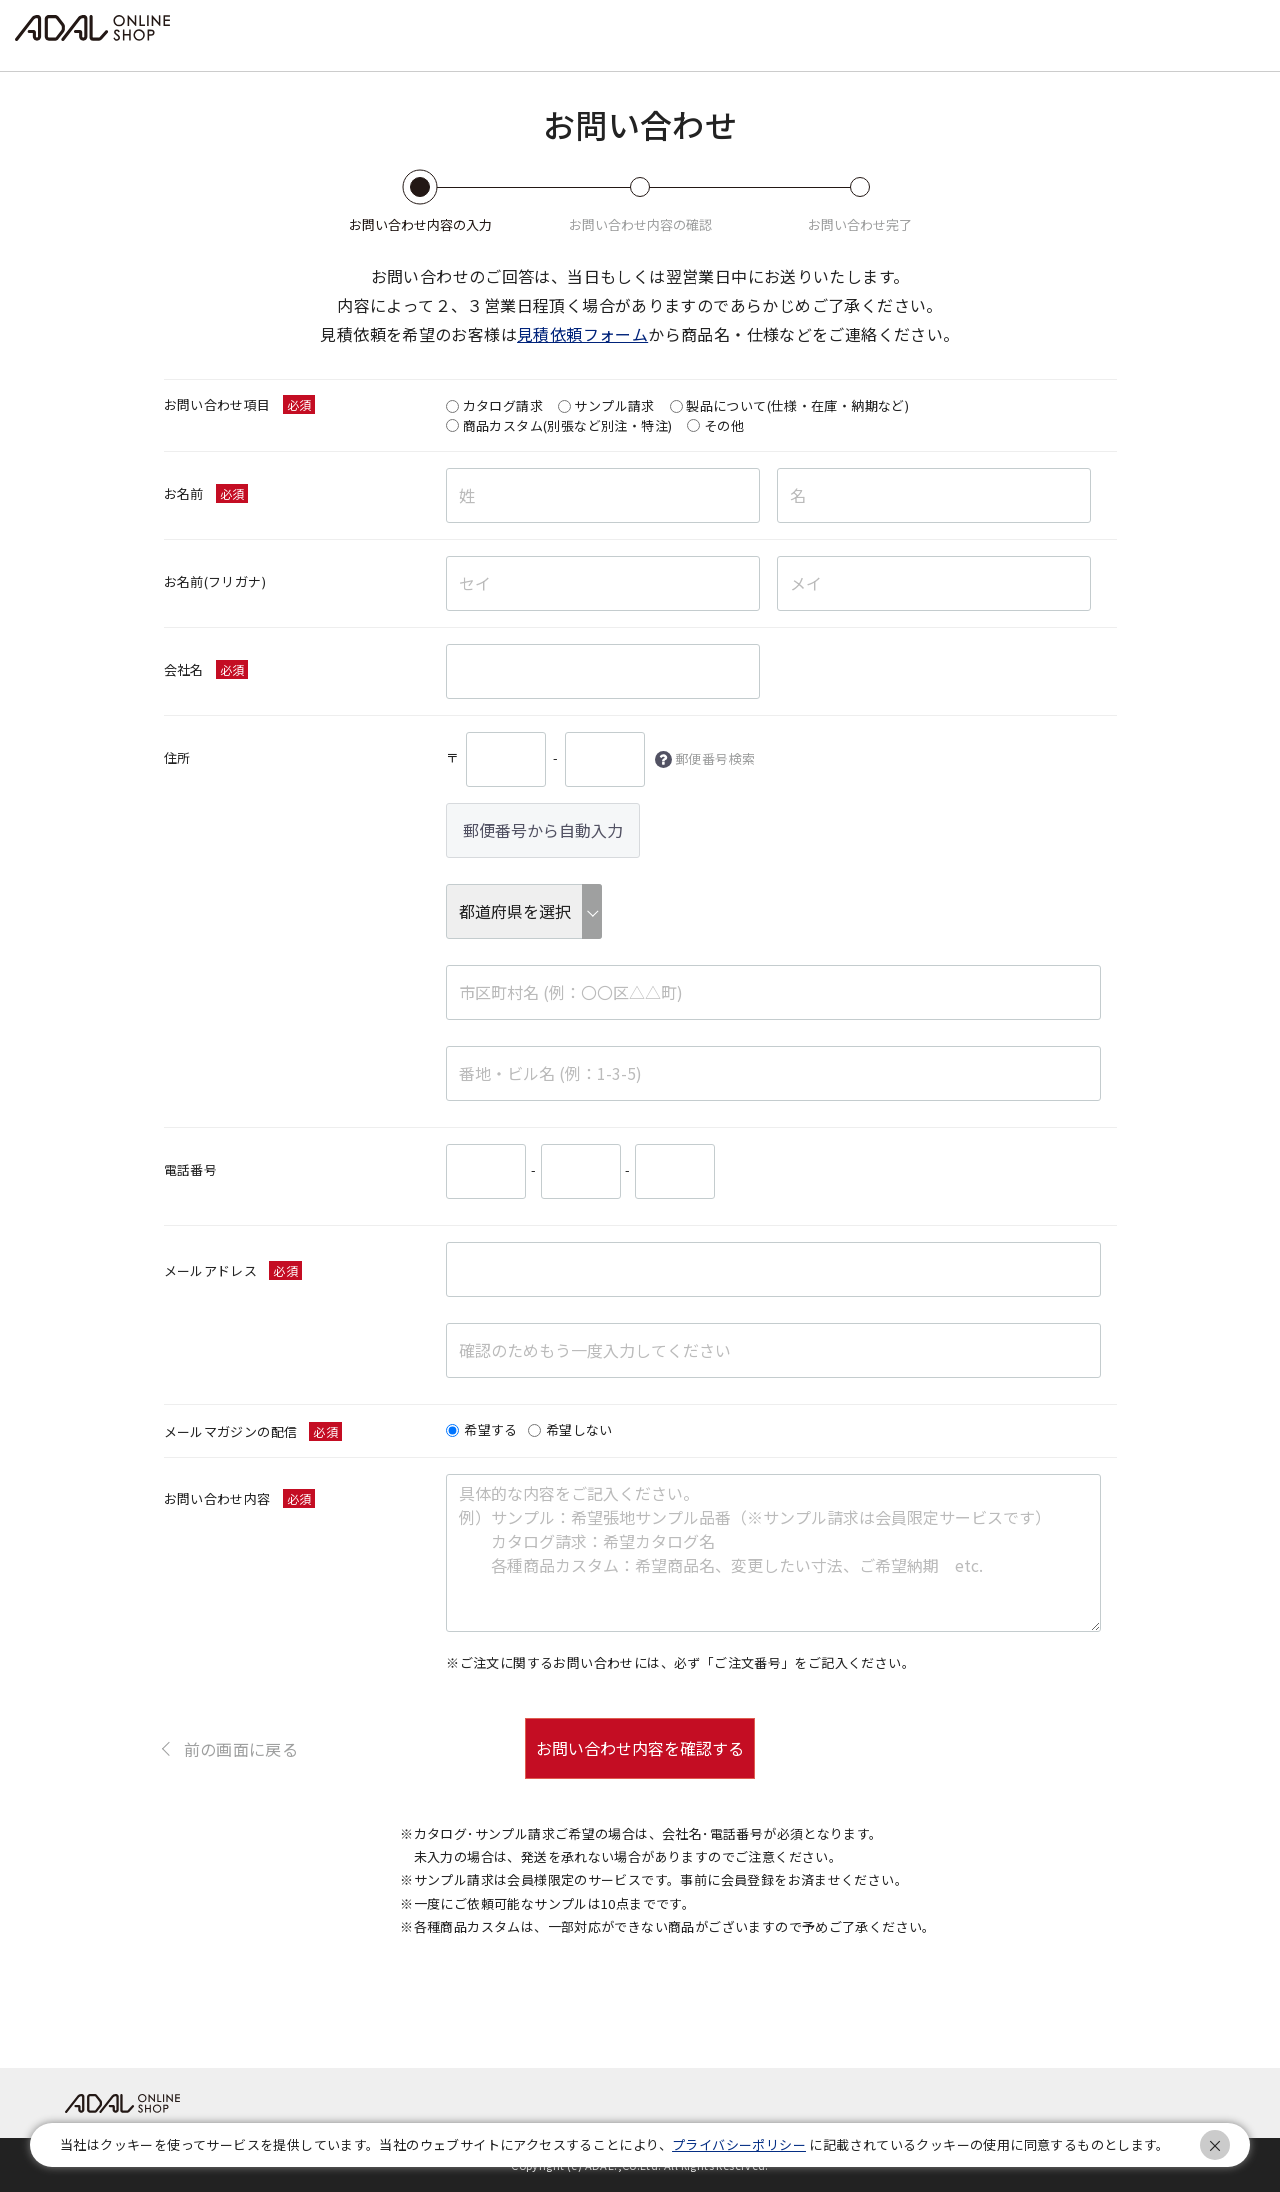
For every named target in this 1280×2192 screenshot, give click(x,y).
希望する (491, 1430)
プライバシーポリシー (739, 2144)
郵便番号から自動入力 (543, 830)
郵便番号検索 (715, 758)
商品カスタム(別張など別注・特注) (568, 425)
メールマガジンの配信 (231, 1431)
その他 (724, 425)
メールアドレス (211, 1270)
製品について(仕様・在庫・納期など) (797, 405)
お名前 (184, 493)
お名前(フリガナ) (215, 581)
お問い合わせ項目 (217, 404)
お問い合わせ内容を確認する (640, 1748)
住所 (177, 757)
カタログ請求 (503, 405)
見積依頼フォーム (582, 334)
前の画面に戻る (241, 1748)
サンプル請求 (614, 405)
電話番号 (191, 1169)
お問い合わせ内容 (217, 1498)
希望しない (579, 1430)
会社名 (184, 669)
